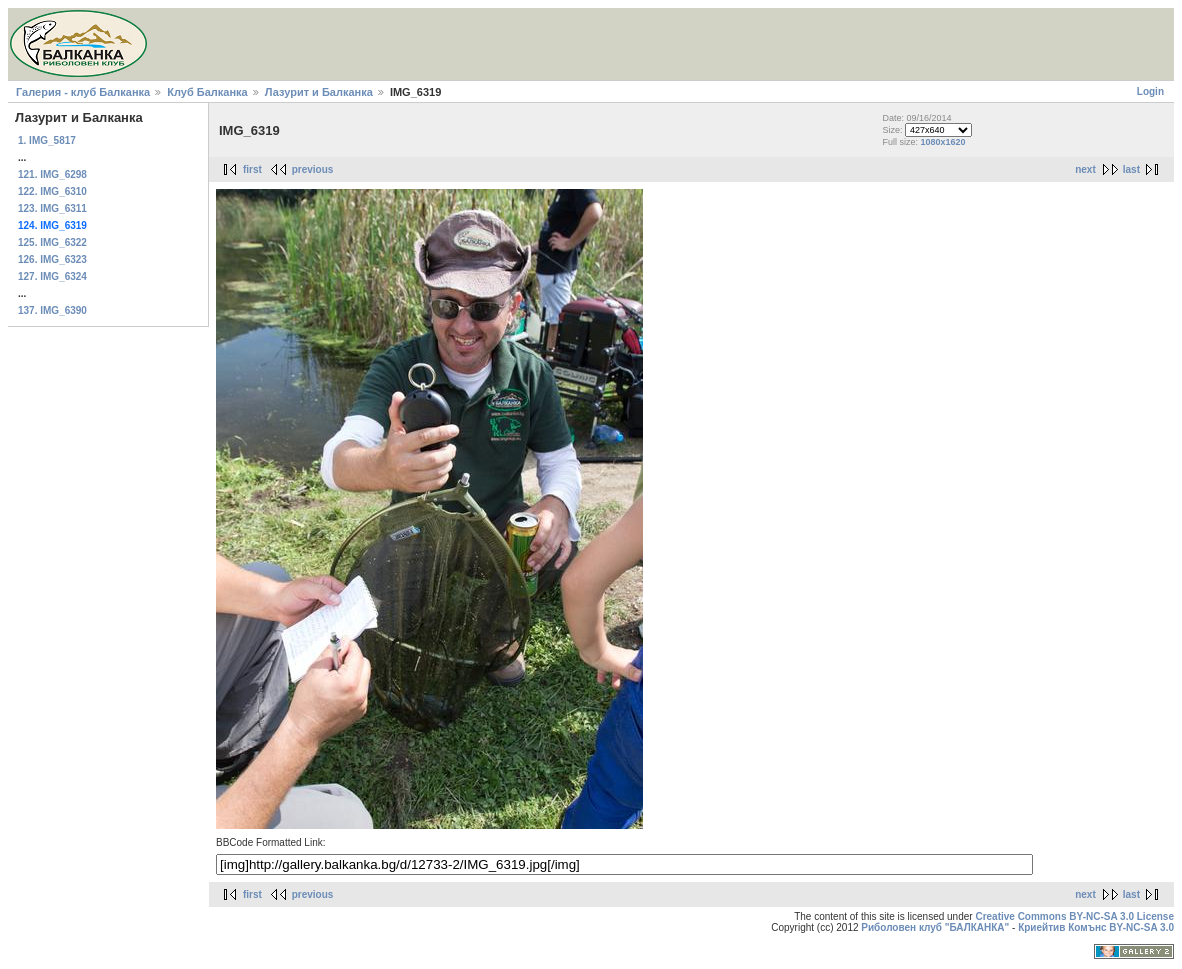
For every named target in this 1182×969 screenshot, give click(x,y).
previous (313, 169)
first (252, 169)
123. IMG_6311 (52, 208)
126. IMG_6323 (52, 259)
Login (1150, 91)
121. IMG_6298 (52, 174)
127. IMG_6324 (52, 276)
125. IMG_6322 (52, 242)
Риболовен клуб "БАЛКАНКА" (935, 927)
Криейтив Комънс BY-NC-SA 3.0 (1096, 927)
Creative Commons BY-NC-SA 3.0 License (1074, 916)
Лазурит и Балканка (319, 92)
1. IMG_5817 (47, 140)
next (1085, 169)
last (1131, 169)
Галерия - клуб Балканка (83, 92)
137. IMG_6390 (52, 310)
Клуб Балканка (207, 92)
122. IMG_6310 (52, 191)
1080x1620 (943, 142)
